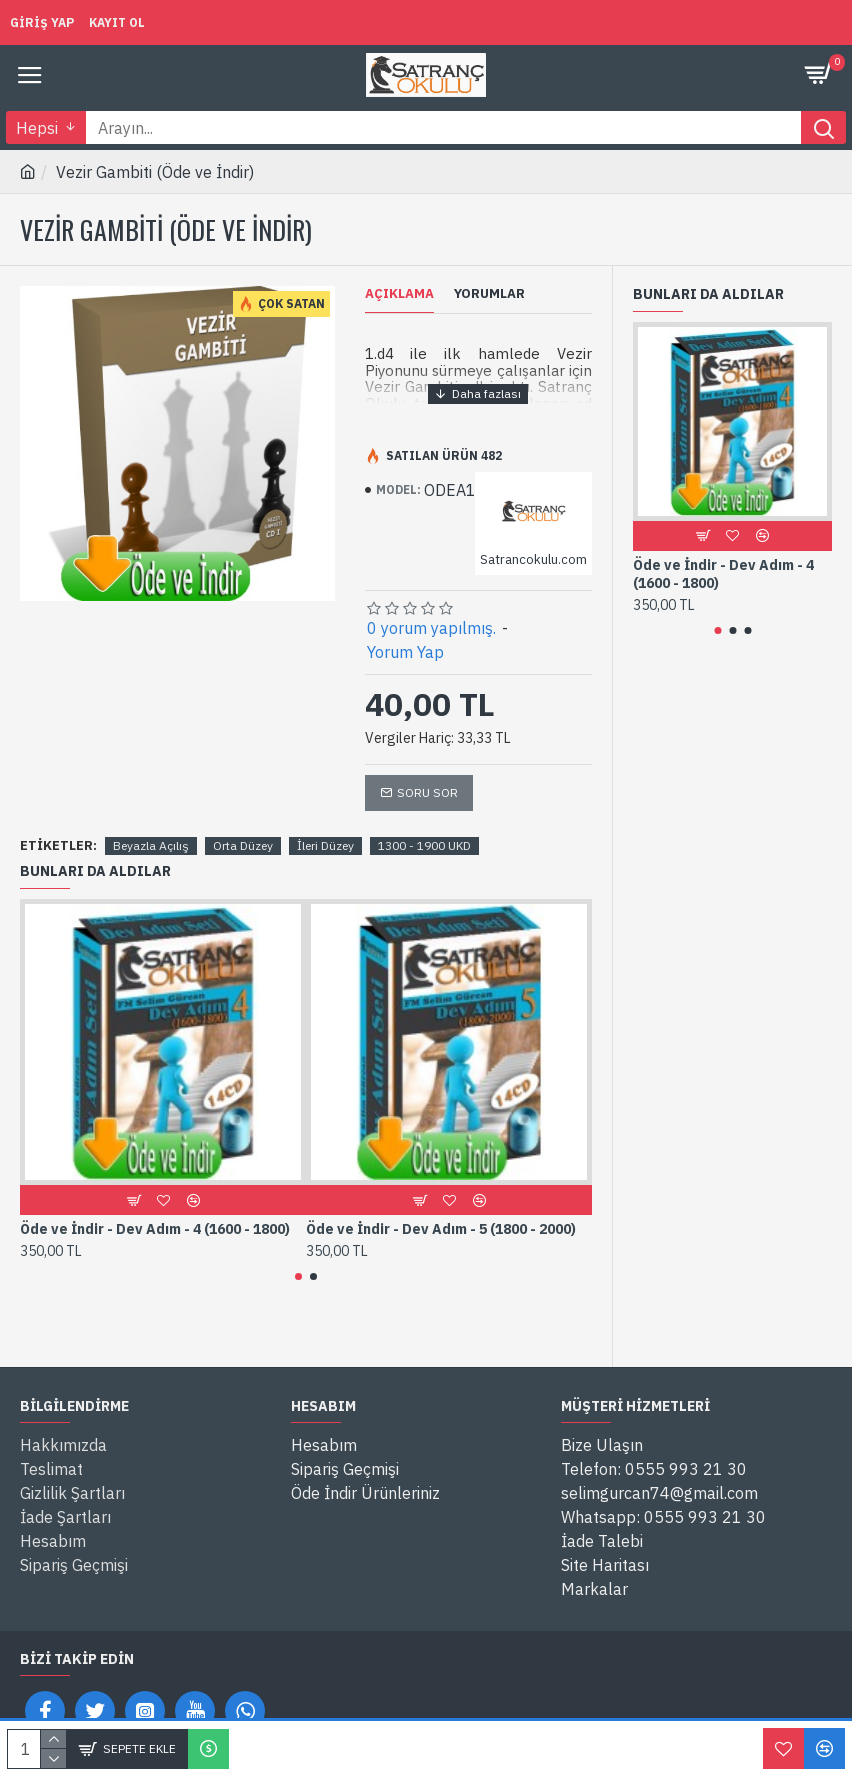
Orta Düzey (243, 845)
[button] (298, 1276)
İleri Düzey (325, 845)
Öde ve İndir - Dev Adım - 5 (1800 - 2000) (441, 1229)
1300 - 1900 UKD (424, 845)
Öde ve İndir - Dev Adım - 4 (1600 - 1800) (155, 1229)
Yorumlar (489, 294)
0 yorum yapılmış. (431, 628)
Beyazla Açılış (151, 845)
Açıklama (399, 294)
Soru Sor (427, 792)
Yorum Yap (405, 652)
